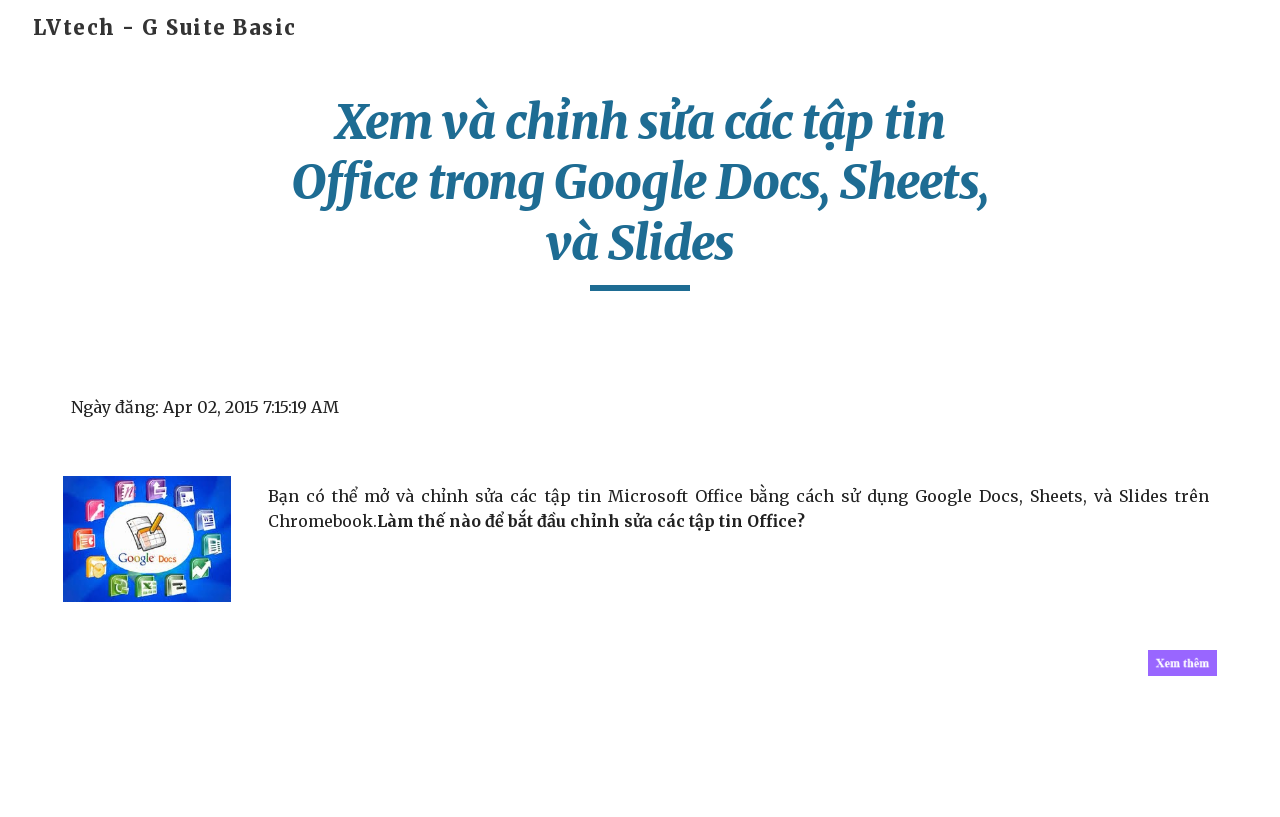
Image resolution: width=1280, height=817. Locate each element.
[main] (640, 191)
